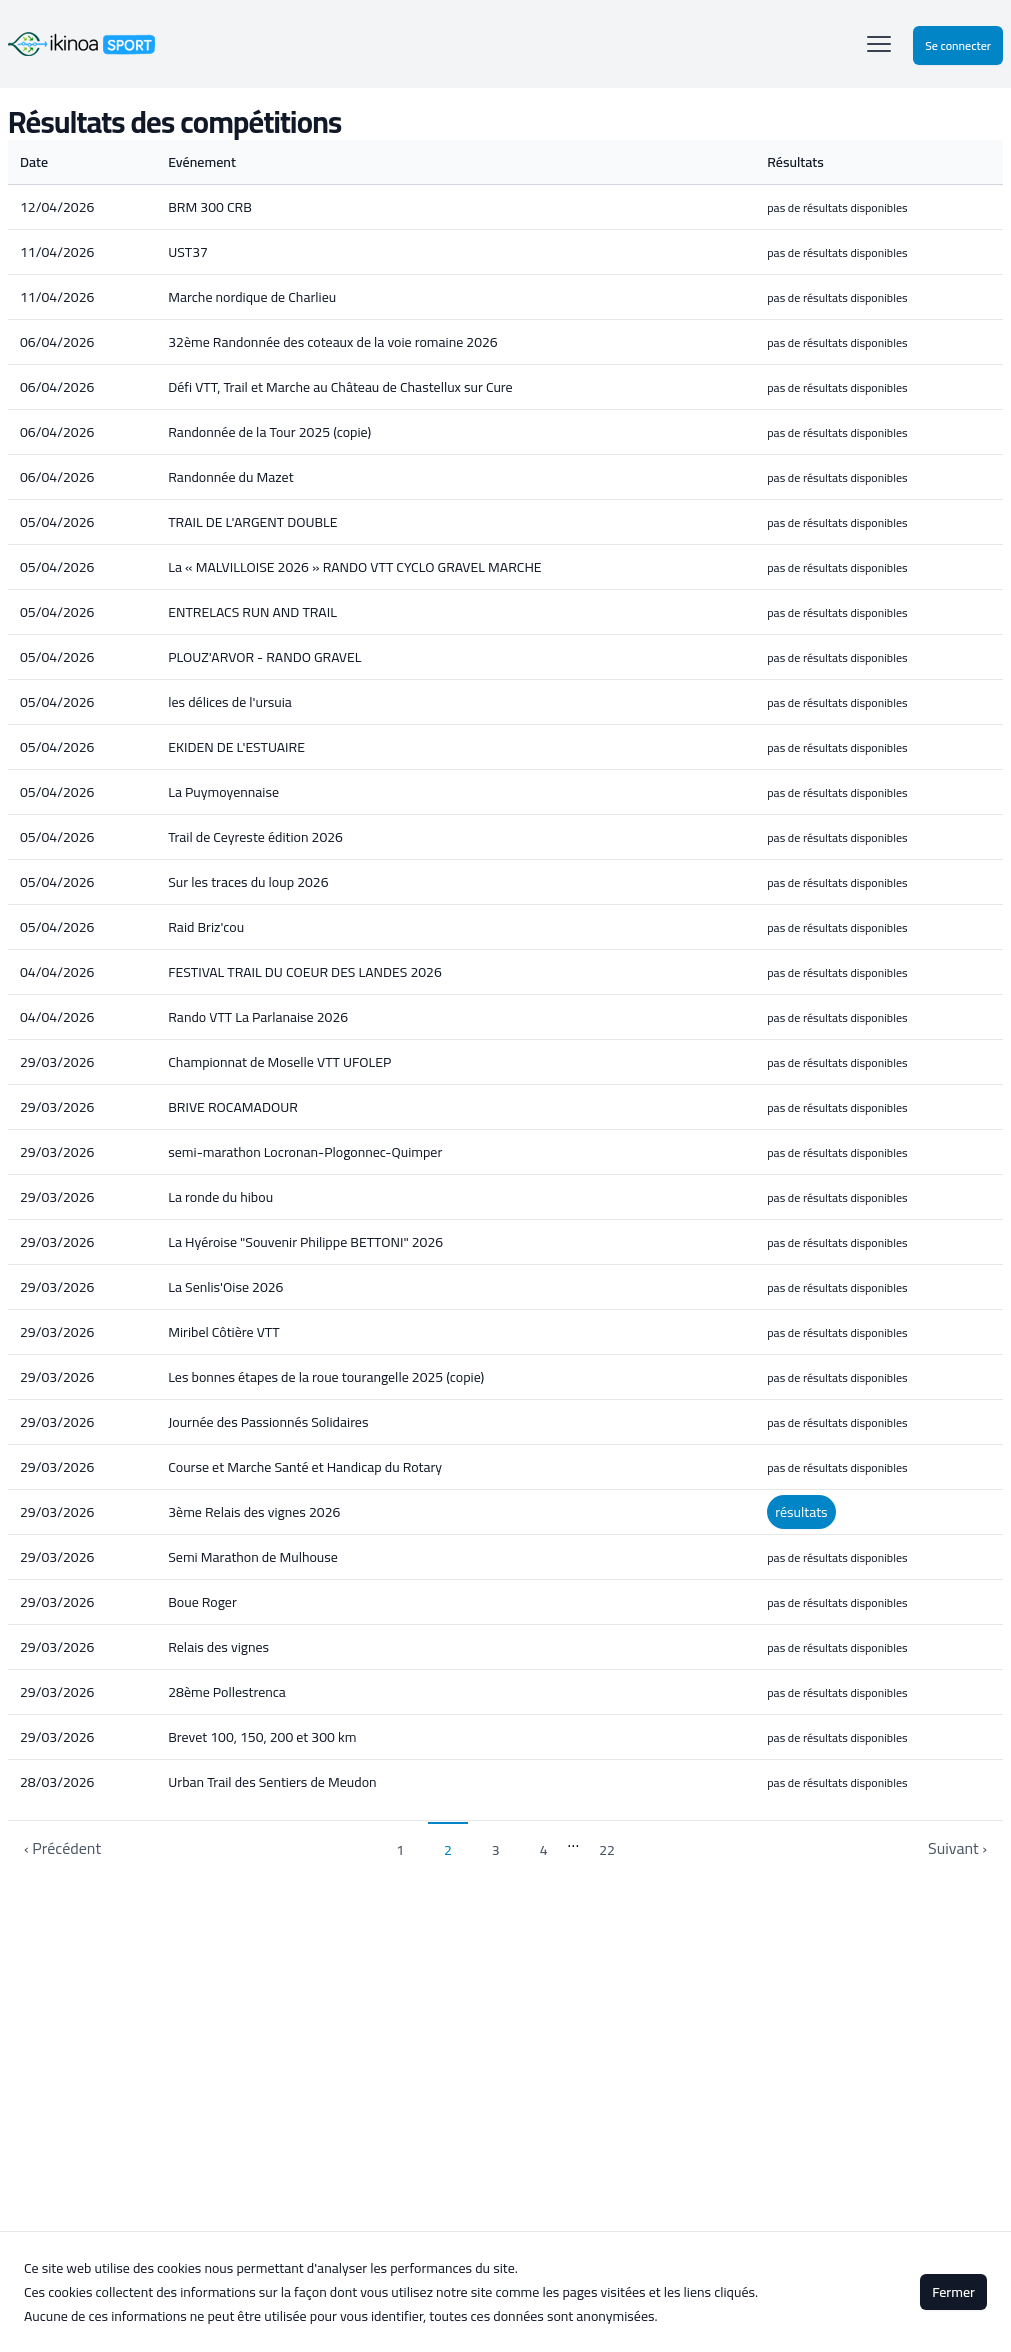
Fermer (953, 2292)
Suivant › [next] (957, 1848)
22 (607, 1850)
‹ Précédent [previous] (62, 1848)
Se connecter (958, 45)
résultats (801, 1512)
